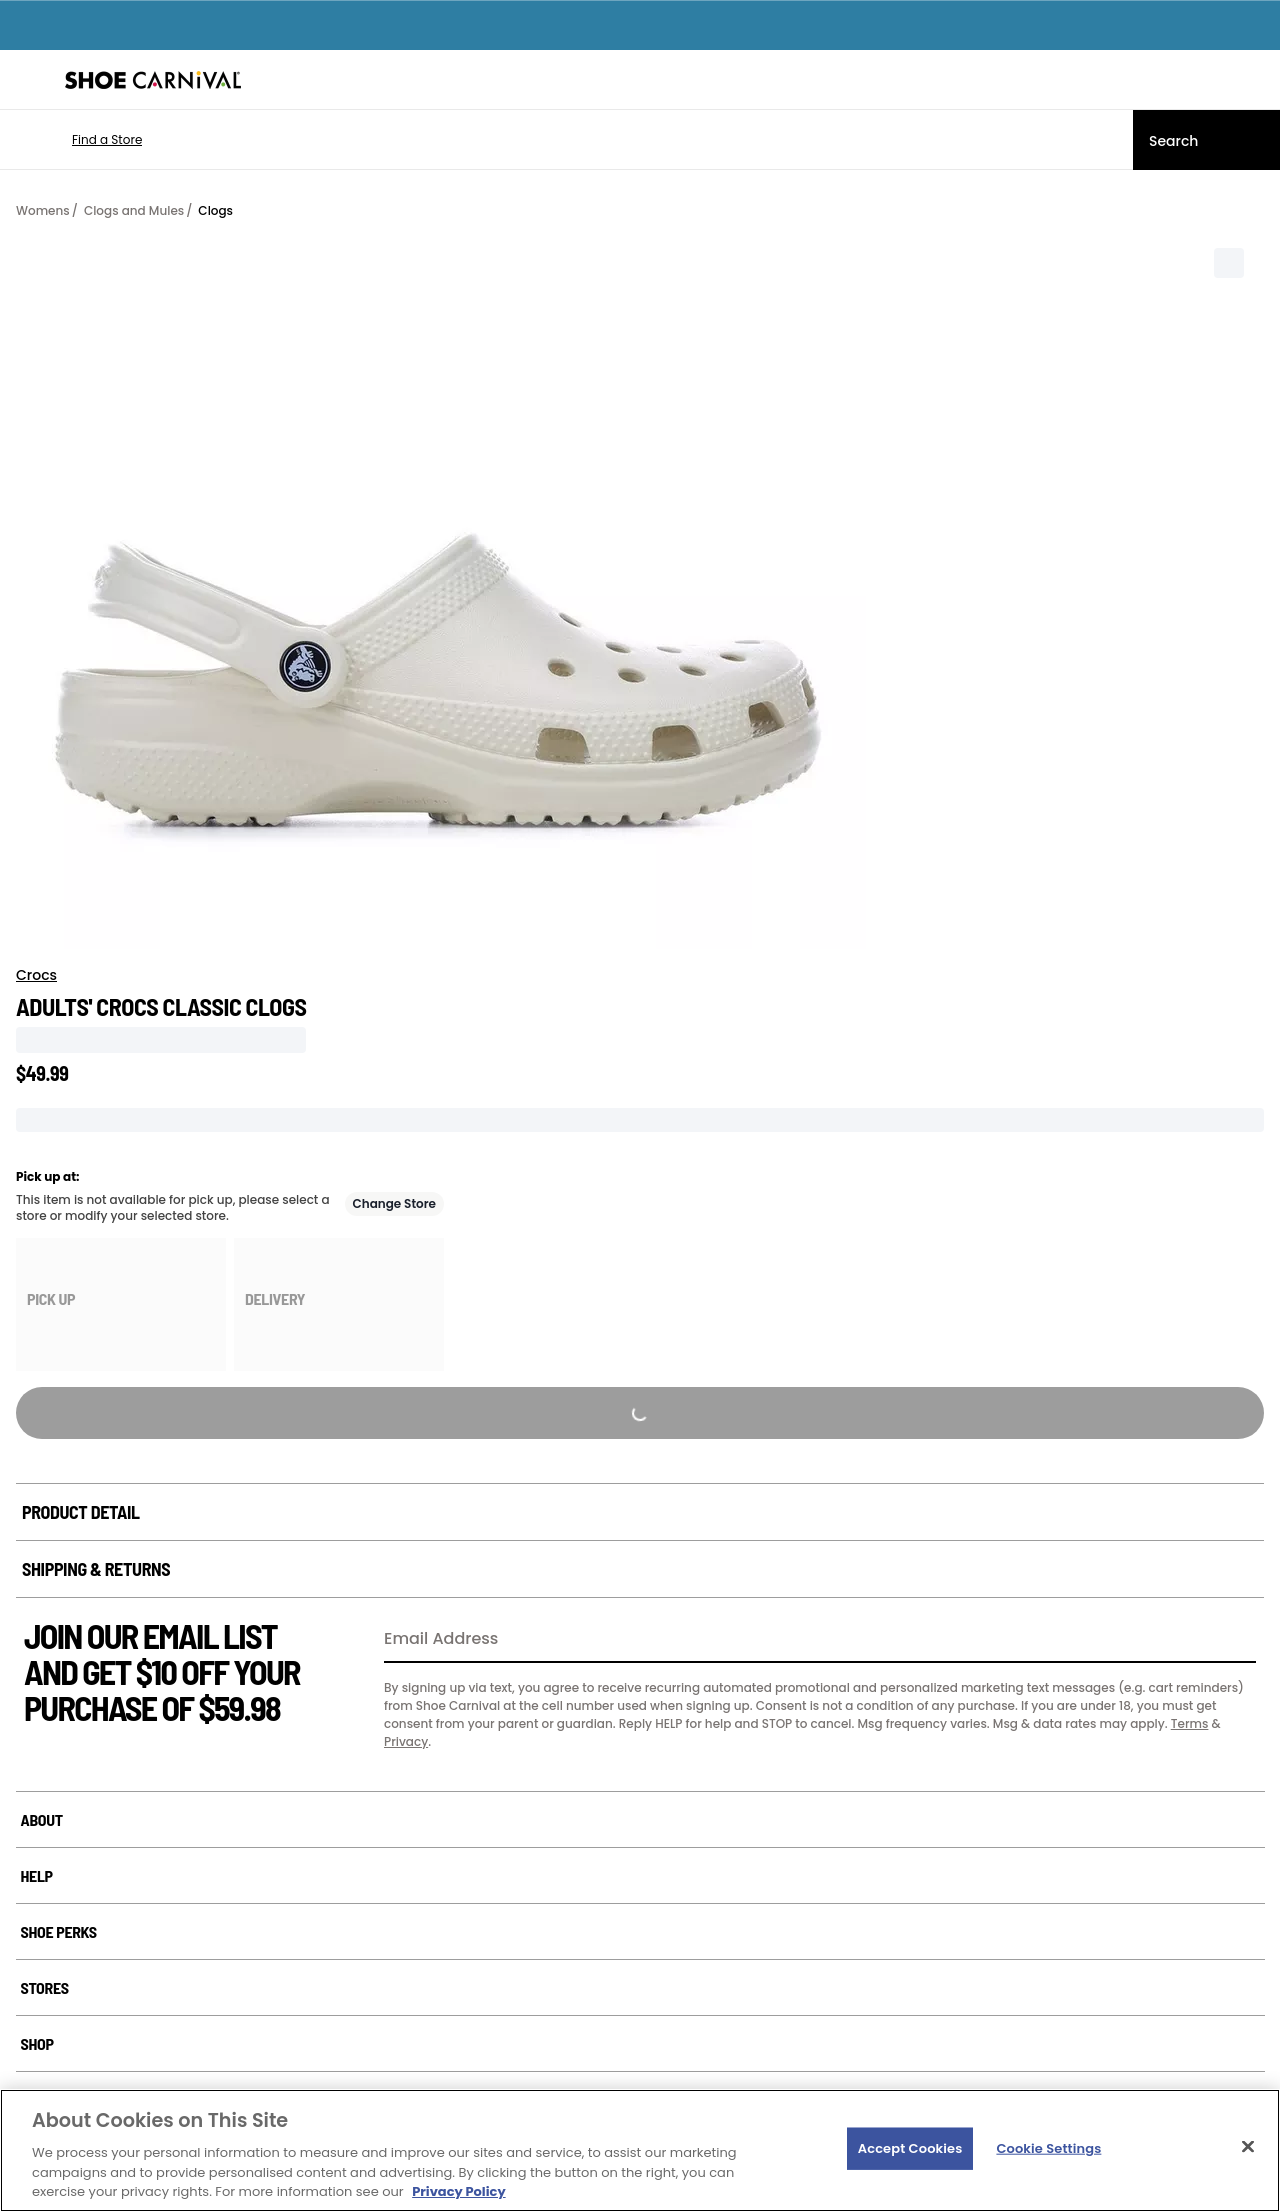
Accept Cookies (910, 2148)
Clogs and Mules (134, 210)
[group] (121, 1304)
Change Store (395, 1203)
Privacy (406, 1741)
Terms (1190, 1723)
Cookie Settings (1048, 2148)
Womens (43, 210)
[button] (77, 140)
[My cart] (1254, 80)
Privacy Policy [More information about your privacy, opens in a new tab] (458, 2191)
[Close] (1248, 2147)
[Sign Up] (1234, 1640)
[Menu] (30, 80)
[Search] (1206, 140)
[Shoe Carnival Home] (153, 80)
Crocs (36, 975)
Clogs (215, 210)
